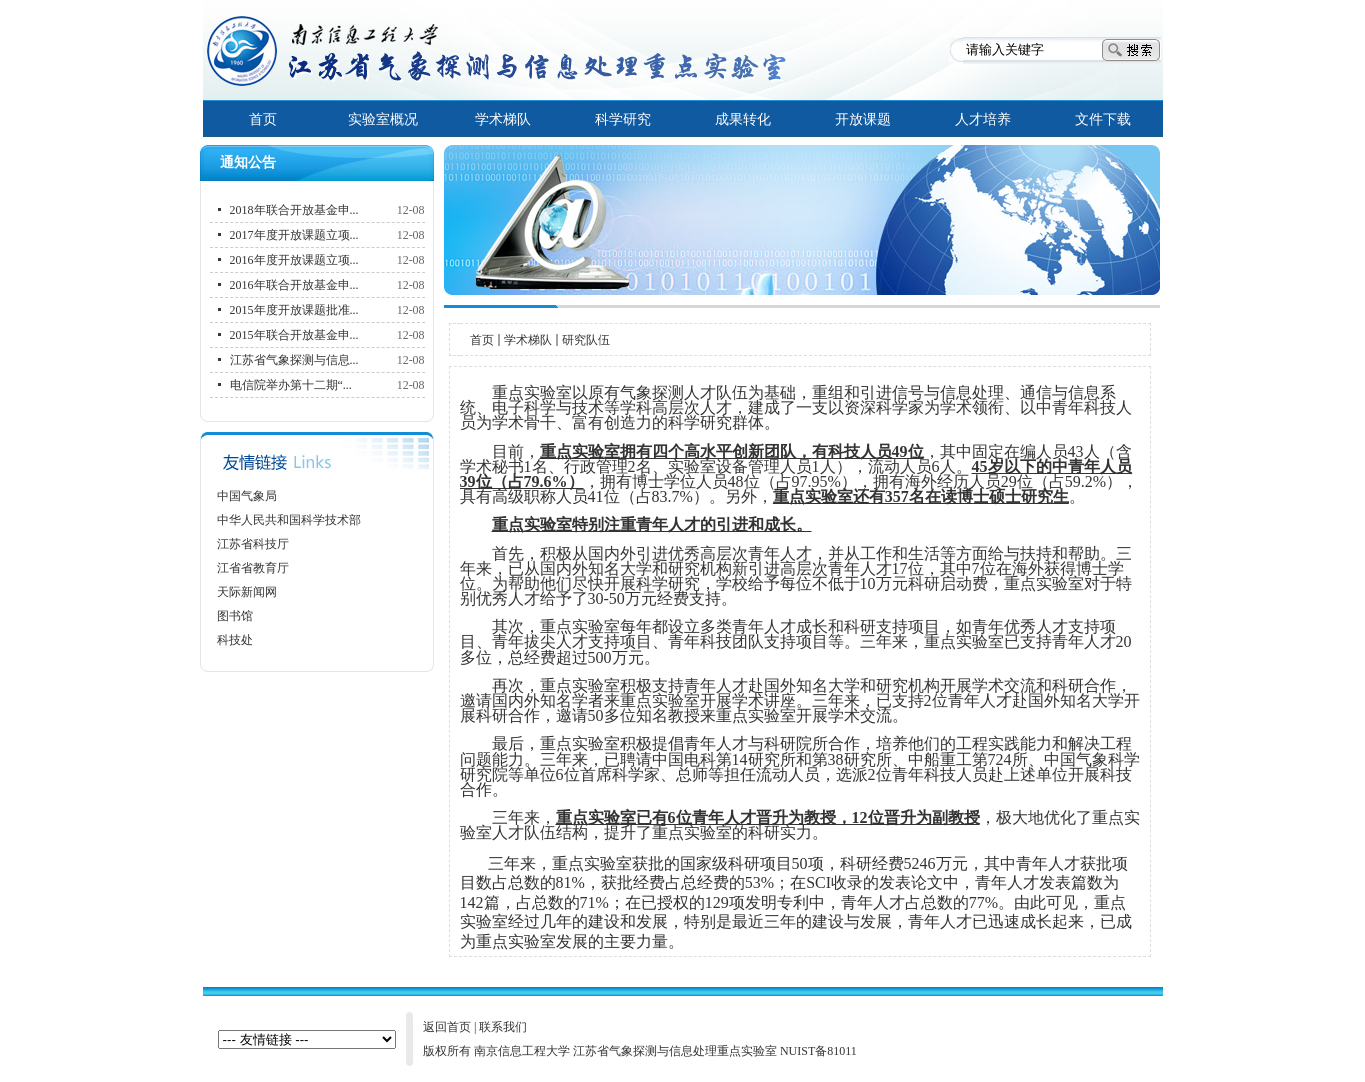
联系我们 (503, 1027)
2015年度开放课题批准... (294, 310)
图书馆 (235, 616)
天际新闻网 (247, 592)
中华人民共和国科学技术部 (289, 520)
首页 (482, 340)
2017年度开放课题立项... (294, 235)
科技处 (235, 640)
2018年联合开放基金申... (294, 210)
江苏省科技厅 (253, 544)
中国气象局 (247, 496)
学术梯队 (528, 340)
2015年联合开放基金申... (294, 335)
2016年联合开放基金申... (294, 285)
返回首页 (447, 1027)
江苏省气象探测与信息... (294, 360)
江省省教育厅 (253, 568)
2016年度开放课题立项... (294, 260)
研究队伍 (586, 340)
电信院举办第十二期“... (291, 385)
